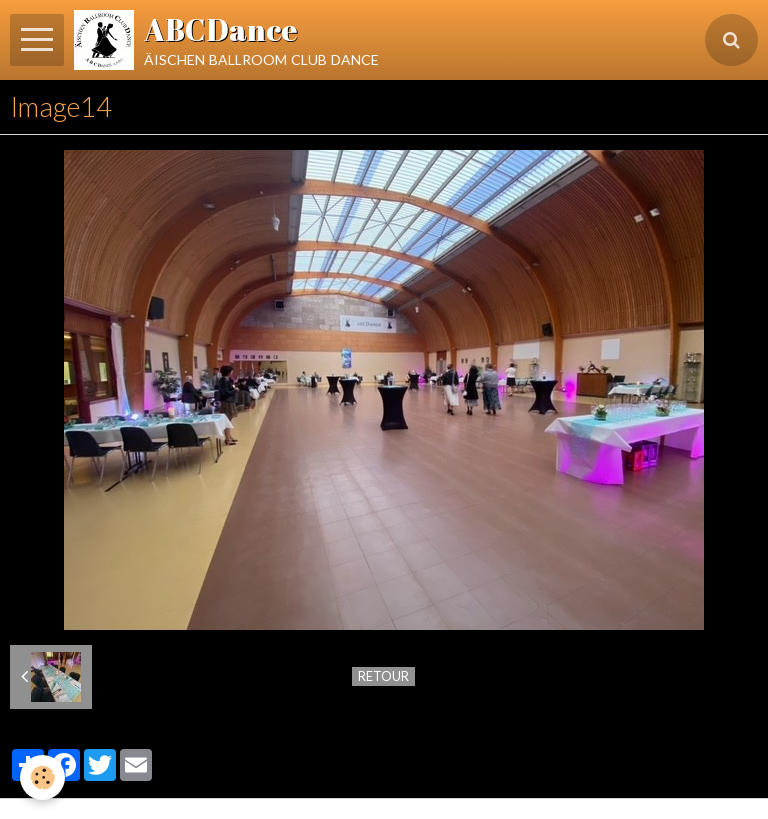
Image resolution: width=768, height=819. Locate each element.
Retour (383, 676)
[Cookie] (42, 777)
